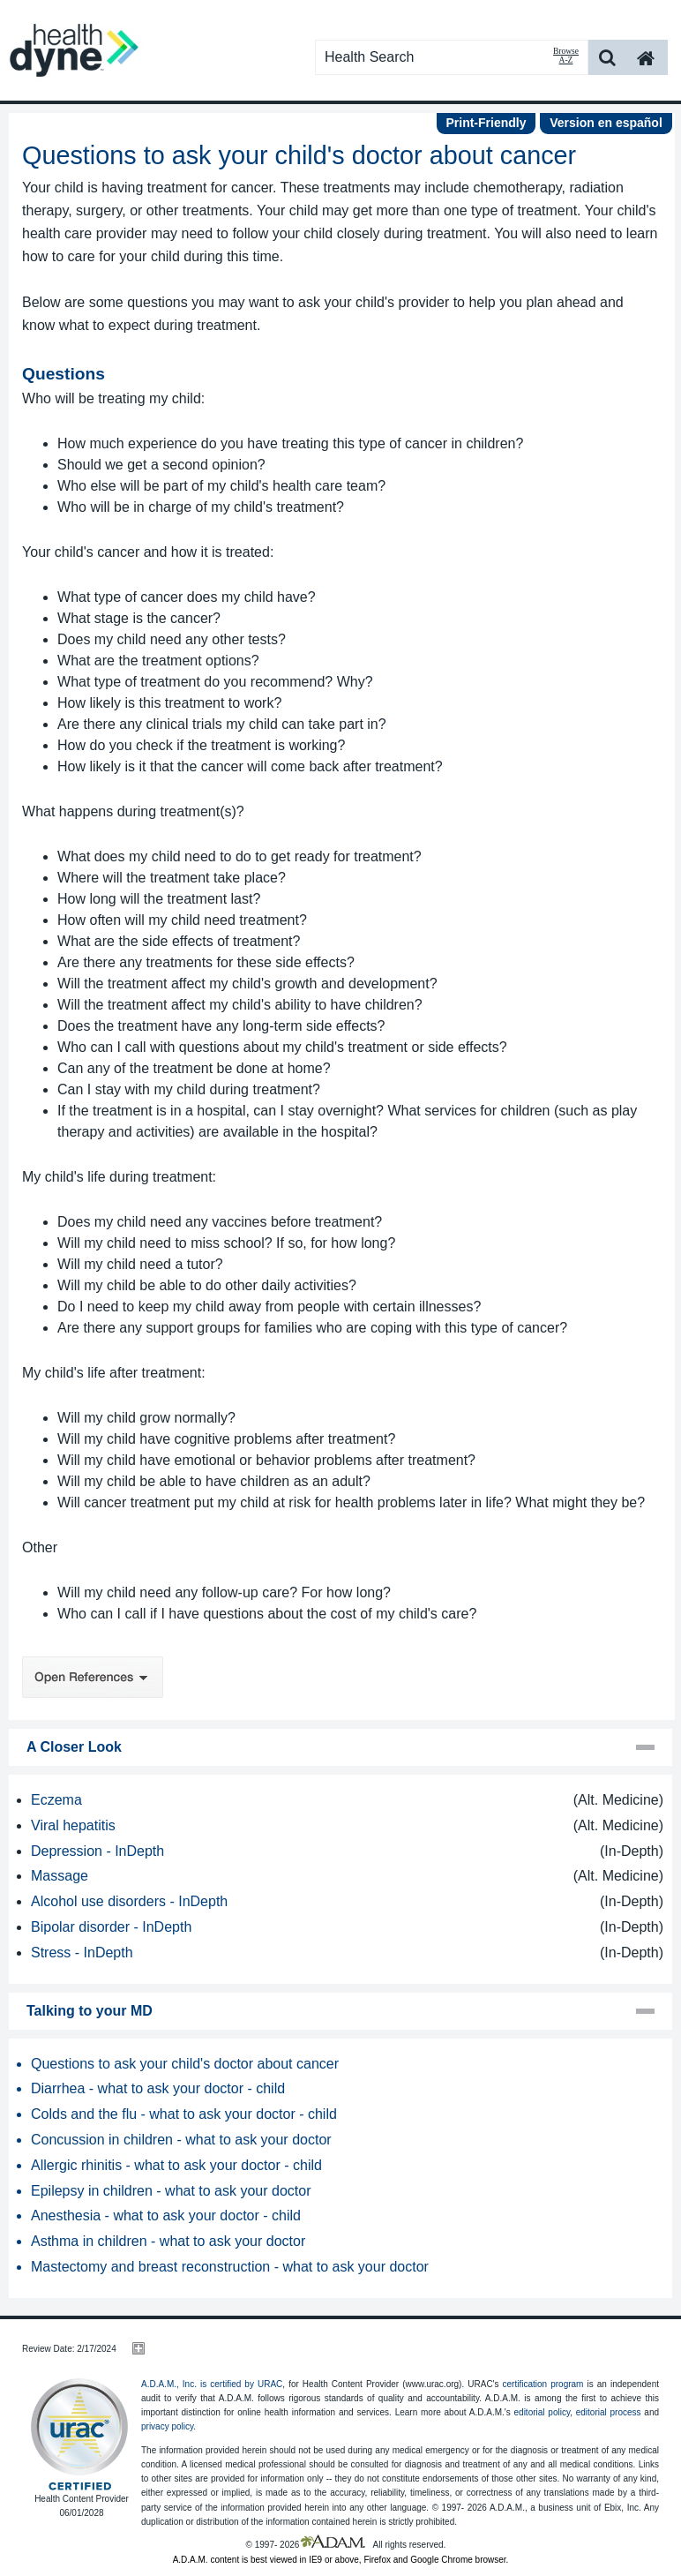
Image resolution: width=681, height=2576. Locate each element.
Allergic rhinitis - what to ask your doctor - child (176, 2165)
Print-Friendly (485, 123)
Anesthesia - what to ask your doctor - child (166, 2215)
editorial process (608, 2412)
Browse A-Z (566, 55)
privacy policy (167, 2426)
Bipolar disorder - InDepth (111, 1926)
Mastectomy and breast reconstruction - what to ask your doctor (230, 2266)
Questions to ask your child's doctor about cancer (185, 2063)
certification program (543, 2384)
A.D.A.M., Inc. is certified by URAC (211, 2384)
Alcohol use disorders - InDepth (129, 1901)
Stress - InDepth (82, 1952)
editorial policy (542, 2412)
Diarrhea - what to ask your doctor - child (158, 2088)
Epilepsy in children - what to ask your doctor (171, 2190)
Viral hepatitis (73, 1825)
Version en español (606, 123)
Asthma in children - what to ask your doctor (168, 2241)
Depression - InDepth (97, 1851)
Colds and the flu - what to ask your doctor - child (184, 2114)
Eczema (56, 1799)
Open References (92, 1677)
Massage (59, 1875)
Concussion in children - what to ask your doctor (181, 2139)
